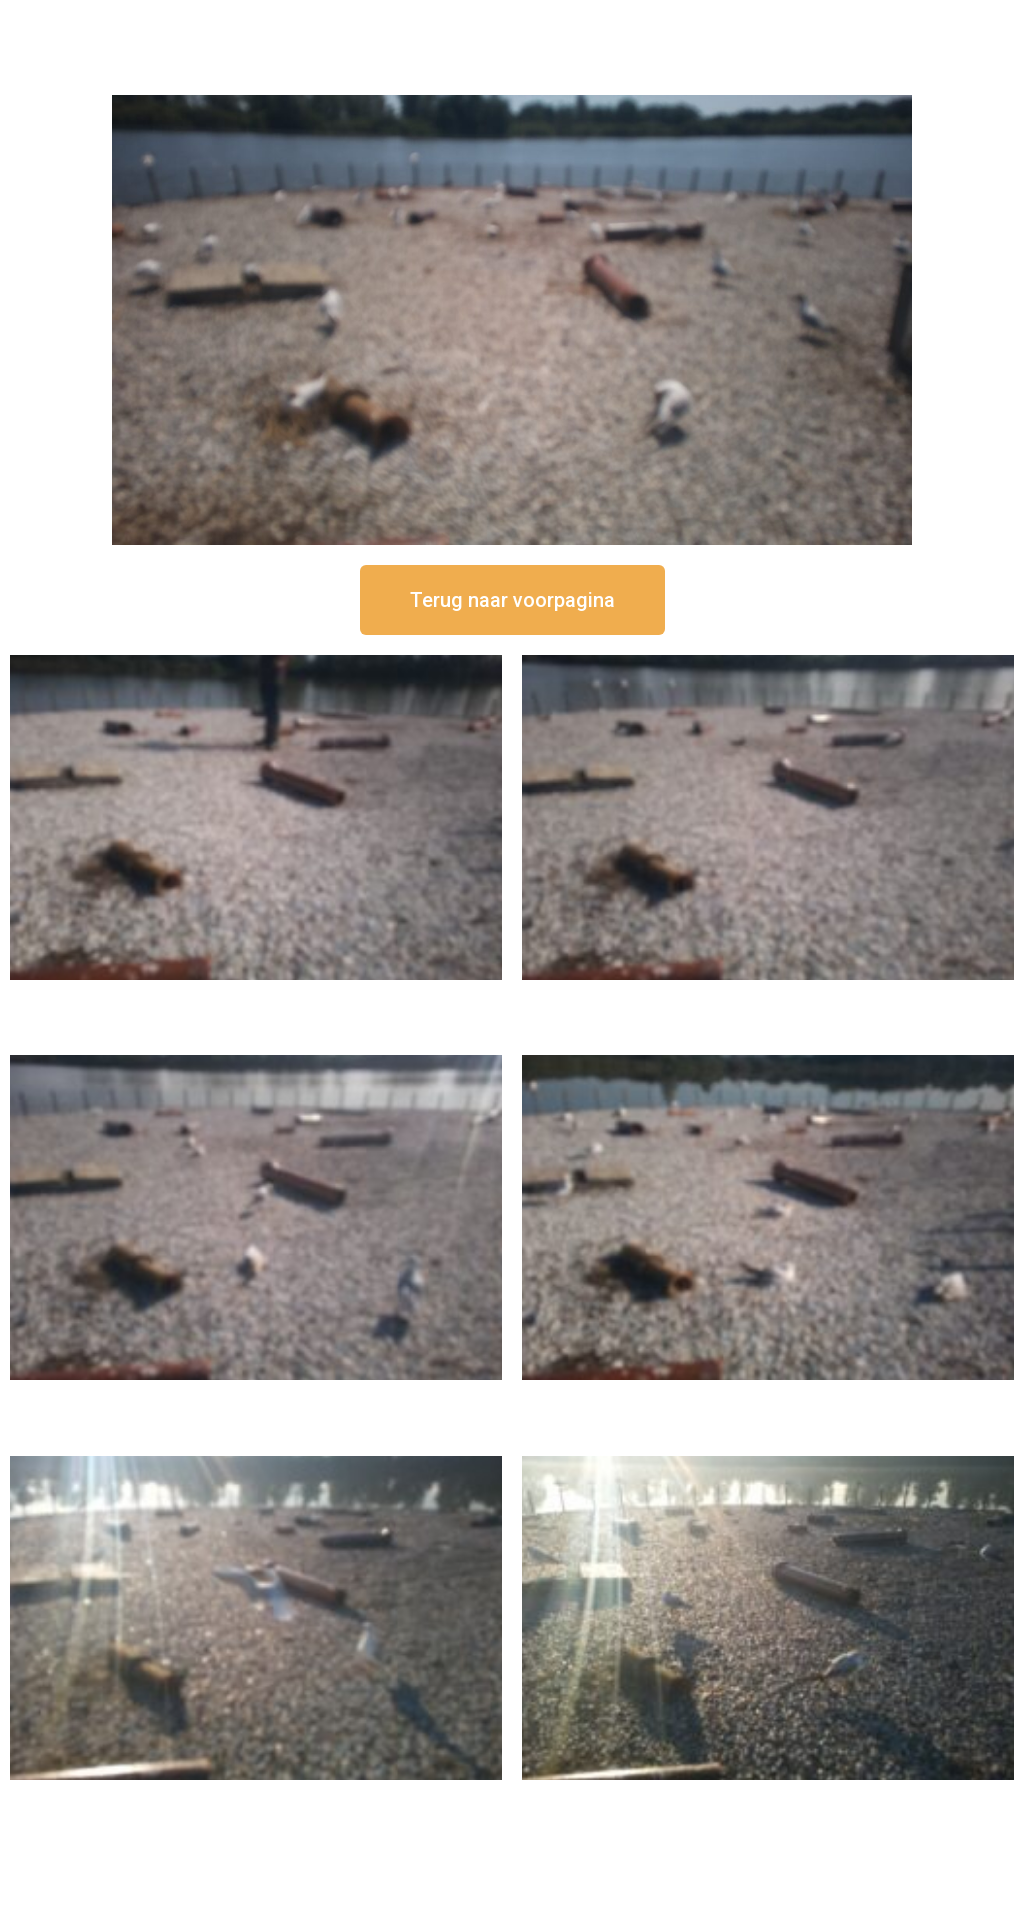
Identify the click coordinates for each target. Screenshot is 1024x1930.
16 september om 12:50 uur (256, 996)
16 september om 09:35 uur (256, 1796)
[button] (512, 600)
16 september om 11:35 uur (256, 1396)
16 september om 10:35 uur (768, 1396)
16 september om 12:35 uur (768, 996)
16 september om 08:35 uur (768, 1796)
